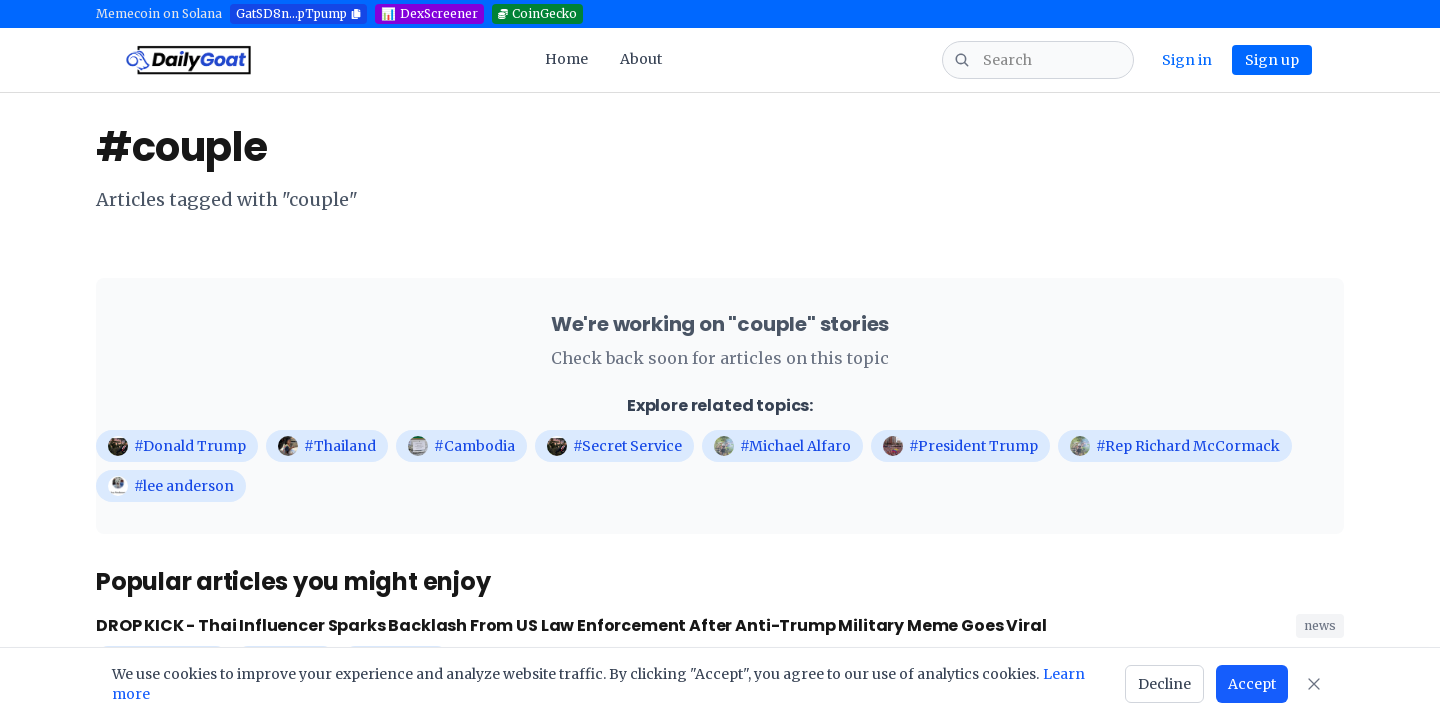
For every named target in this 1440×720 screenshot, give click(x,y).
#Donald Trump (177, 446)
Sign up (1272, 60)
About (641, 59)
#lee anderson (171, 486)
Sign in (1187, 60)
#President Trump (960, 446)
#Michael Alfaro (782, 446)
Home (566, 59)
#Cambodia (461, 446)
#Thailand (327, 446)
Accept (1252, 684)
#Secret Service (614, 446)
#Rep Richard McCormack (1175, 446)
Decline (1164, 684)
